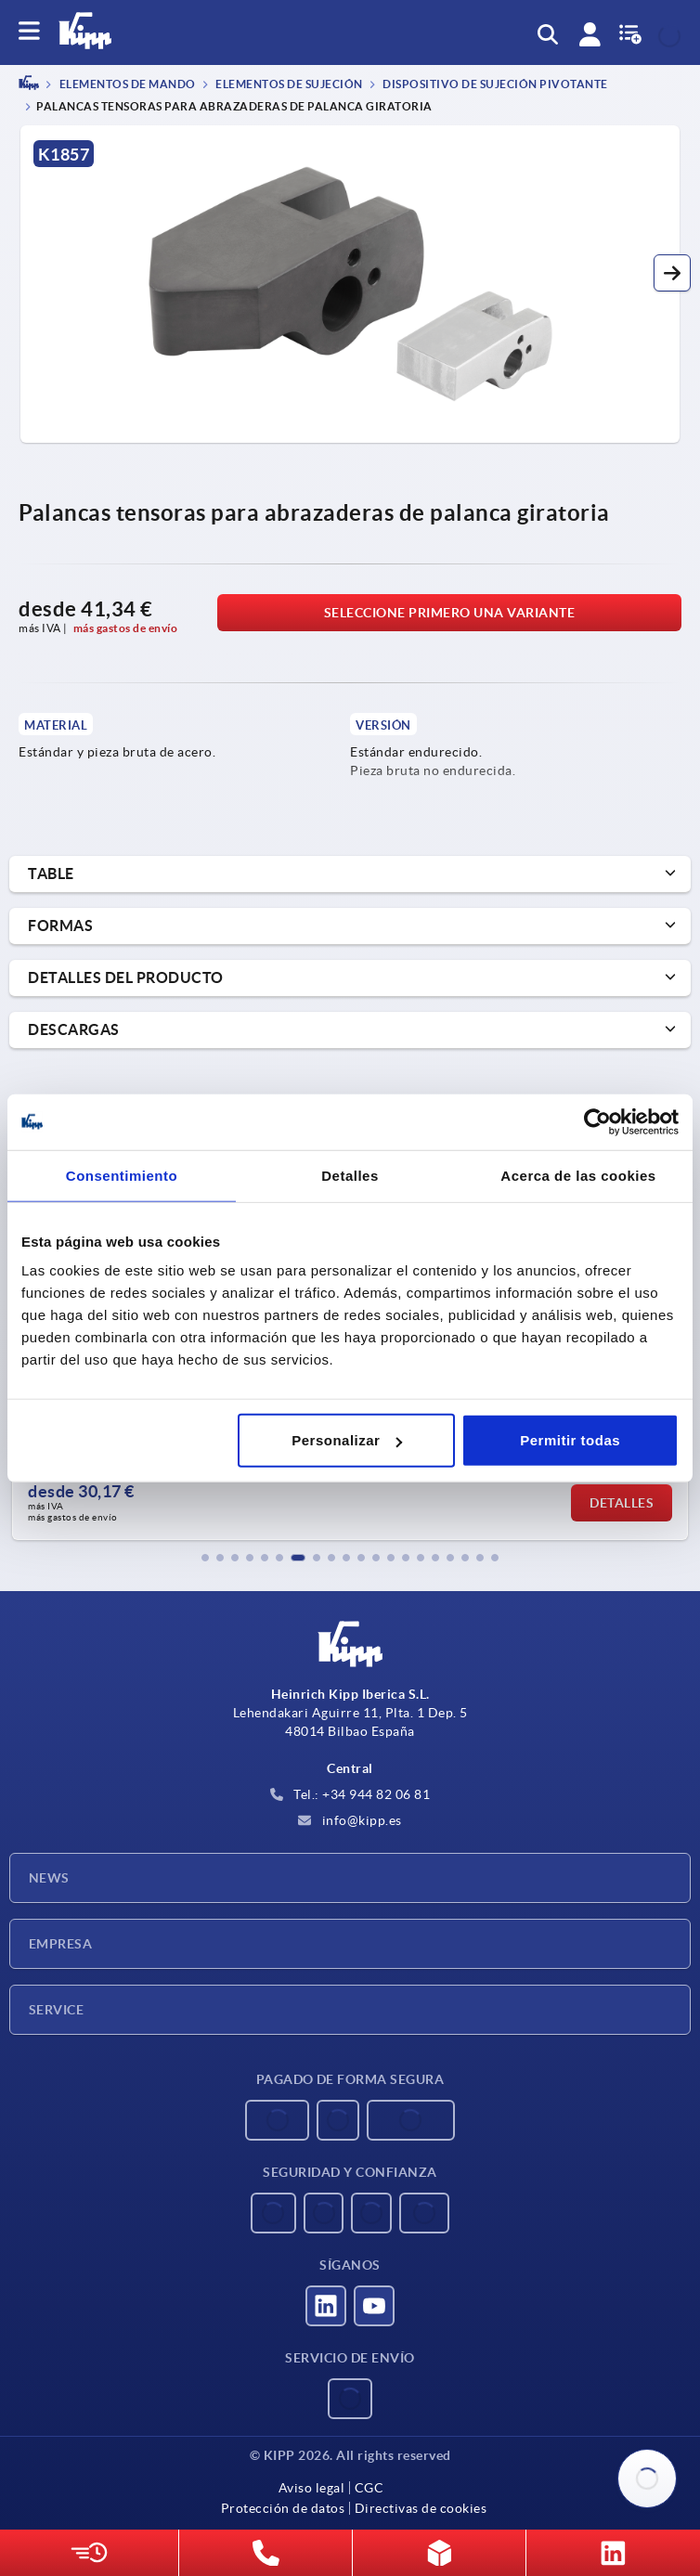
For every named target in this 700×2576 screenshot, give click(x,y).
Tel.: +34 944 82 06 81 (350, 1794)
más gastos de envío (125, 628)
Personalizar (347, 1440)
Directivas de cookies (421, 2508)
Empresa (60, 1943)
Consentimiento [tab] (121, 1175)
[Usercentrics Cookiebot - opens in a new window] (597, 1121)
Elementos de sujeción (288, 85)
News (49, 1878)
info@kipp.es (350, 1820)
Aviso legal (312, 2487)
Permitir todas (570, 1440)
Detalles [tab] (350, 1175)
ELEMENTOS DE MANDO (126, 85)
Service (56, 2009)
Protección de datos (283, 2508)
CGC (369, 2487)
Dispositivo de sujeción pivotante (494, 85)
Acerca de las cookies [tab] (577, 1175)
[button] (672, 272)
